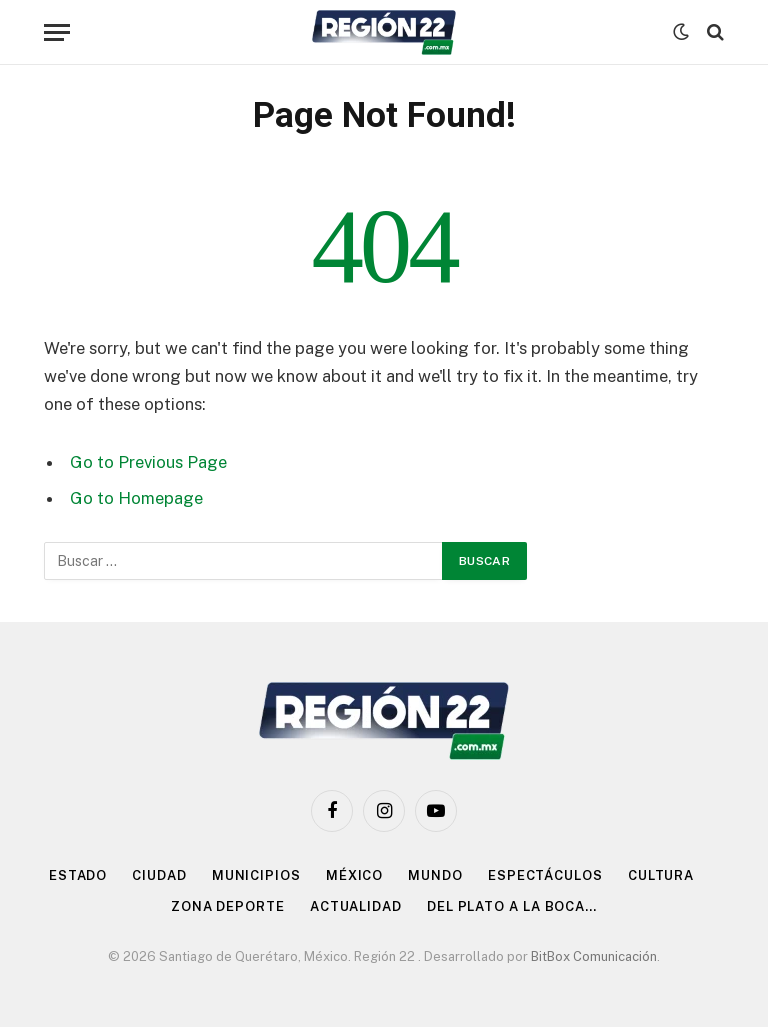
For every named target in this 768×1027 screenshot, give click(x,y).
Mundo (435, 875)
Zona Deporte (228, 906)
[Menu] (57, 32)
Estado (78, 875)
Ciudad (159, 875)
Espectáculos (545, 875)
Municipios (256, 875)
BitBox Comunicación (594, 956)
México (354, 875)
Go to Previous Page (148, 462)
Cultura (661, 875)
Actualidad (356, 906)
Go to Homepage (136, 498)
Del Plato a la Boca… (512, 906)
